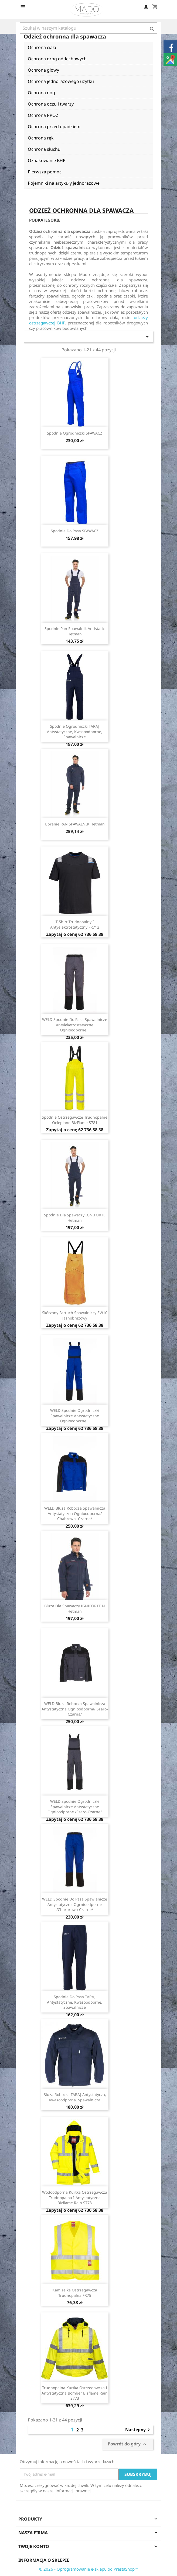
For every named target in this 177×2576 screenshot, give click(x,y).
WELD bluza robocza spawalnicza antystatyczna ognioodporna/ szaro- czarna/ (75, 1709)
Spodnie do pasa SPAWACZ (74, 530)
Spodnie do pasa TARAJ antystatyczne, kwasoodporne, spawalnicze (74, 2002)
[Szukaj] (88, 28)
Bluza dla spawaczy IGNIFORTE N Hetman (74, 1608)
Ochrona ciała (42, 47)
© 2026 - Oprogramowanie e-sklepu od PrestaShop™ (88, 2569)
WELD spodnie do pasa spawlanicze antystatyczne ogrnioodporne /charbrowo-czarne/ (74, 1904)
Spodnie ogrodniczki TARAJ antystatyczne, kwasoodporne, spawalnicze (74, 732)
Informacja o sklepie (43, 2560)
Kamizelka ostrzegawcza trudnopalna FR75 (74, 2292)
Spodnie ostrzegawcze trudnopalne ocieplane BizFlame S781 (74, 1120)
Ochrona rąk (41, 138)
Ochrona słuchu (44, 149)
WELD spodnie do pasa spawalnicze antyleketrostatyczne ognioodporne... (74, 1025)
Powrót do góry (128, 2444)
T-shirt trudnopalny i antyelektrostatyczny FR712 (74, 924)
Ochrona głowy (43, 70)
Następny (138, 2430)
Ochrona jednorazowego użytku (61, 81)
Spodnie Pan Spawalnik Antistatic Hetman (75, 631)
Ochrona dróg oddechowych (57, 59)
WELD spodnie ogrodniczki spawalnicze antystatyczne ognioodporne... (74, 1416)
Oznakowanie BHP (47, 160)
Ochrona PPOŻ (43, 115)
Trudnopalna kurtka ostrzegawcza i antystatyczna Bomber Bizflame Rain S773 (75, 2393)
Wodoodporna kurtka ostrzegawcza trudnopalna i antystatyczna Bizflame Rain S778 (74, 2198)
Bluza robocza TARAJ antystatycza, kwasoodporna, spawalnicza (74, 2097)
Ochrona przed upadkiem (54, 127)
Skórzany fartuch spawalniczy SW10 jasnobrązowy (74, 1315)
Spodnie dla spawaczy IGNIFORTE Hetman (74, 1217)
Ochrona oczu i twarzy (51, 104)
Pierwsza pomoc (45, 172)
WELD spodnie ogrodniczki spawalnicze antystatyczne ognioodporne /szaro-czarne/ (74, 1807)
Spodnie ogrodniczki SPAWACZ (74, 433)
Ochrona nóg (41, 93)
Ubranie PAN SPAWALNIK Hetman (75, 824)
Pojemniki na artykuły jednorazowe (64, 183)
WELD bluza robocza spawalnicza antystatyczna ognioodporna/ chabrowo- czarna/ (74, 1513)
